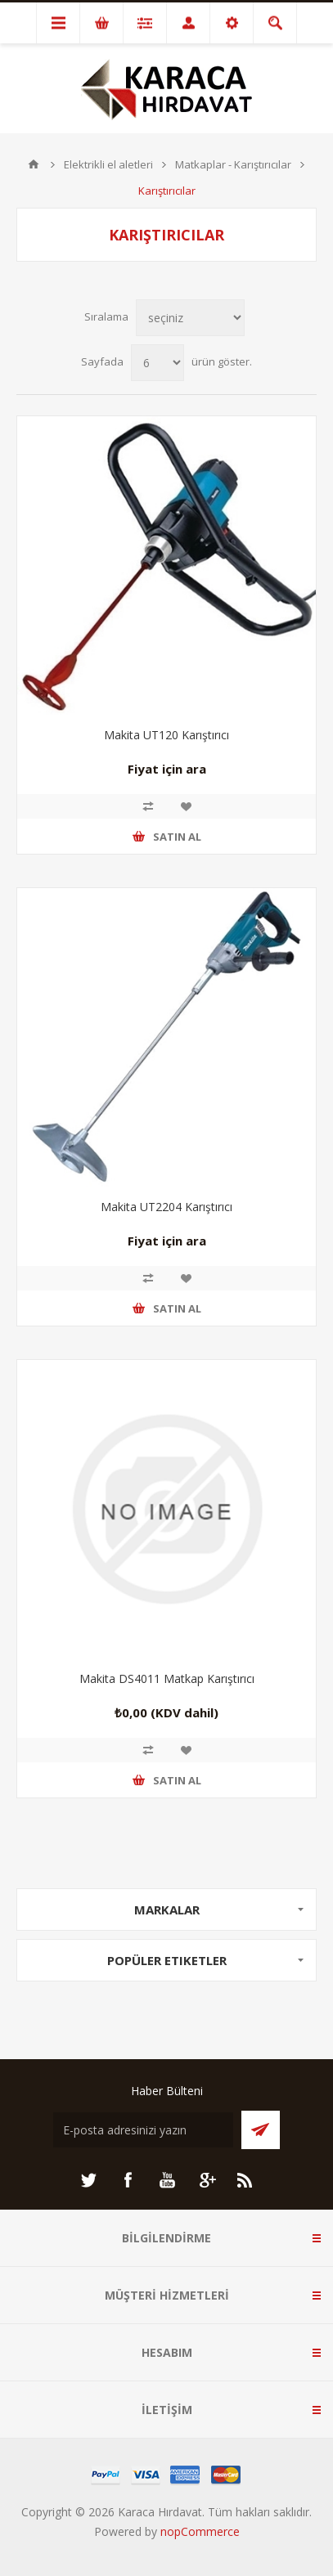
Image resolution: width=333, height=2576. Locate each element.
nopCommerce (200, 2531)
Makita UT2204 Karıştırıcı (166, 1206)
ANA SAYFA (33, 164)
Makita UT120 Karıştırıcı (166, 735)
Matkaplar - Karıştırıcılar (233, 164)
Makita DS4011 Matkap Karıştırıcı (166, 1678)
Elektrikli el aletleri (108, 164)
